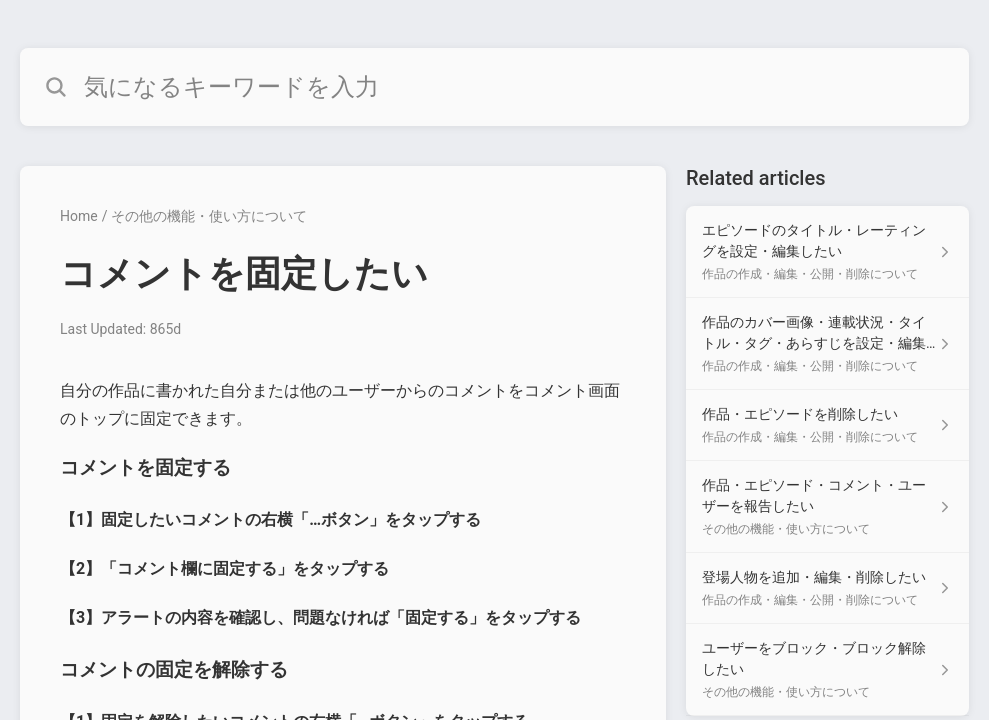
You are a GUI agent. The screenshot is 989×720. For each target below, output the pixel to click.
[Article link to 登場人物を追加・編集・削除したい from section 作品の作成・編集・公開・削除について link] (827, 588)
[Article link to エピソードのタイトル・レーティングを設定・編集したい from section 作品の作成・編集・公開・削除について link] (827, 252)
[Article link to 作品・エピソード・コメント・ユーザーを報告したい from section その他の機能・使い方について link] (827, 507)
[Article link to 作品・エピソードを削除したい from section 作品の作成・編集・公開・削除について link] (827, 425)
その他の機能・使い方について (209, 216)
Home (79, 216)
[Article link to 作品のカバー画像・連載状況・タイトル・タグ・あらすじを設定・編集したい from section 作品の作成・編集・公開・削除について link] (827, 344)
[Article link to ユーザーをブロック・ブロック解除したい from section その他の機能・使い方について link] (827, 670)
